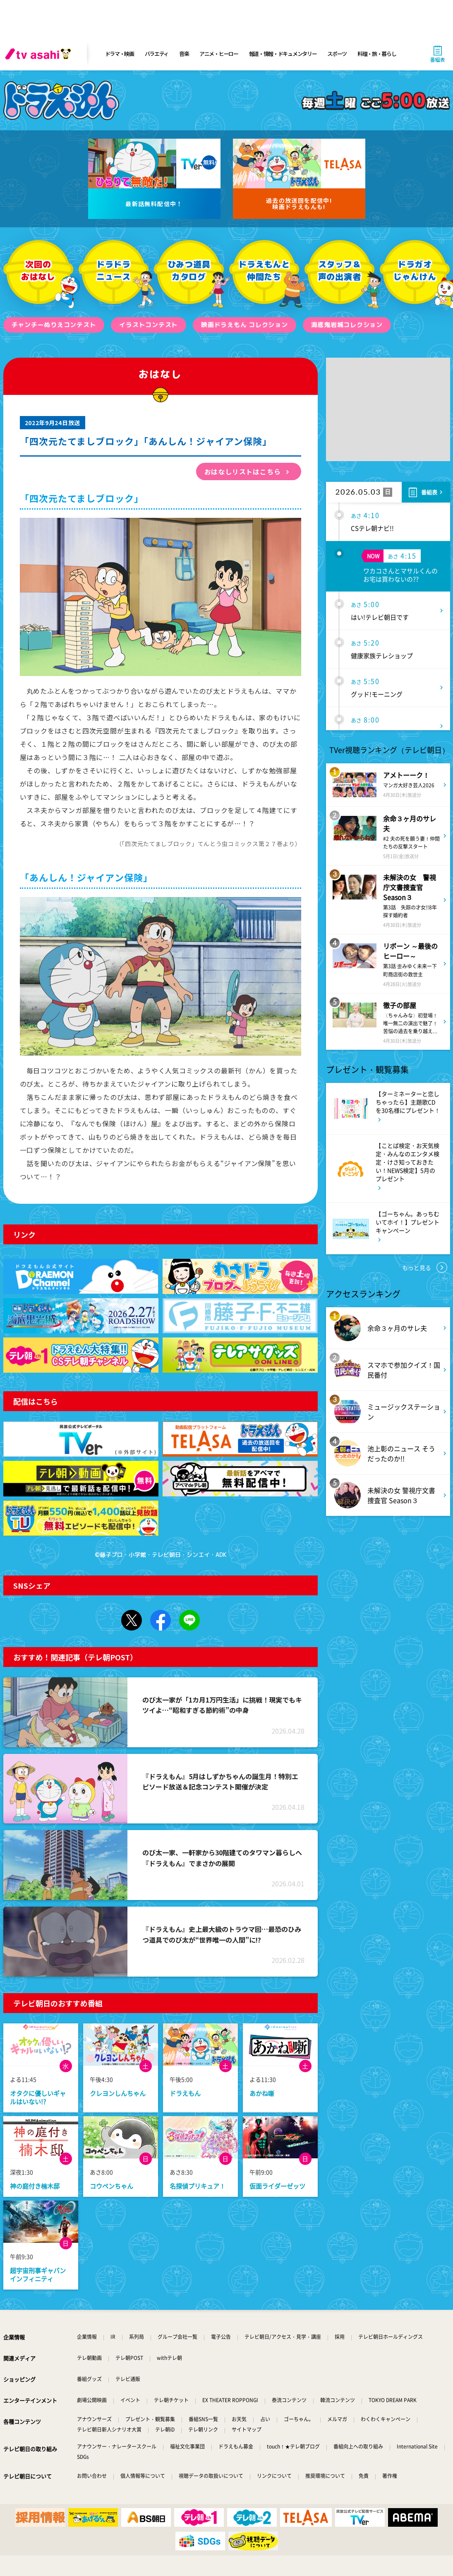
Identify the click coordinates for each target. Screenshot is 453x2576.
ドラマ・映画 (119, 54)
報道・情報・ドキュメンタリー (283, 54)
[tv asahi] (39, 54)
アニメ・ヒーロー (218, 54)
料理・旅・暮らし (376, 54)
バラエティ (157, 54)
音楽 (184, 54)
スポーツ (337, 54)
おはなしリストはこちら (242, 471)
